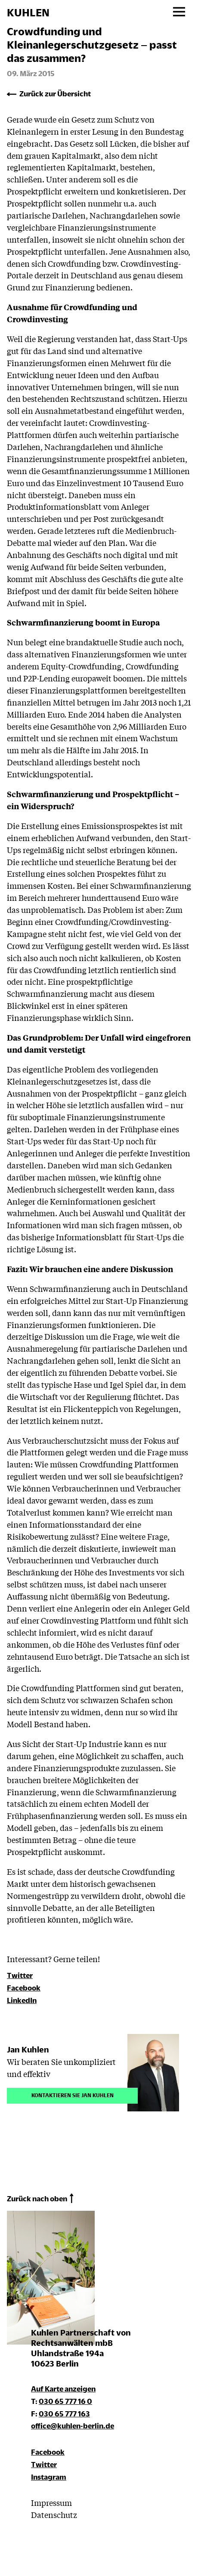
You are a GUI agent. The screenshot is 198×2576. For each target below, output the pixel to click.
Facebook (23, 1988)
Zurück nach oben (37, 2198)
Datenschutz (54, 2514)
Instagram (48, 2477)
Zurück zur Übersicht (55, 93)
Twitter (20, 1975)
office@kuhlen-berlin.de (72, 2426)
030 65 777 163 (64, 2414)
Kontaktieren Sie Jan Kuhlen (72, 2094)
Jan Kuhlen (28, 2049)
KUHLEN (28, 12)
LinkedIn (22, 2000)
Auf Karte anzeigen (63, 2389)
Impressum (51, 2502)
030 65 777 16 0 (65, 2401)
